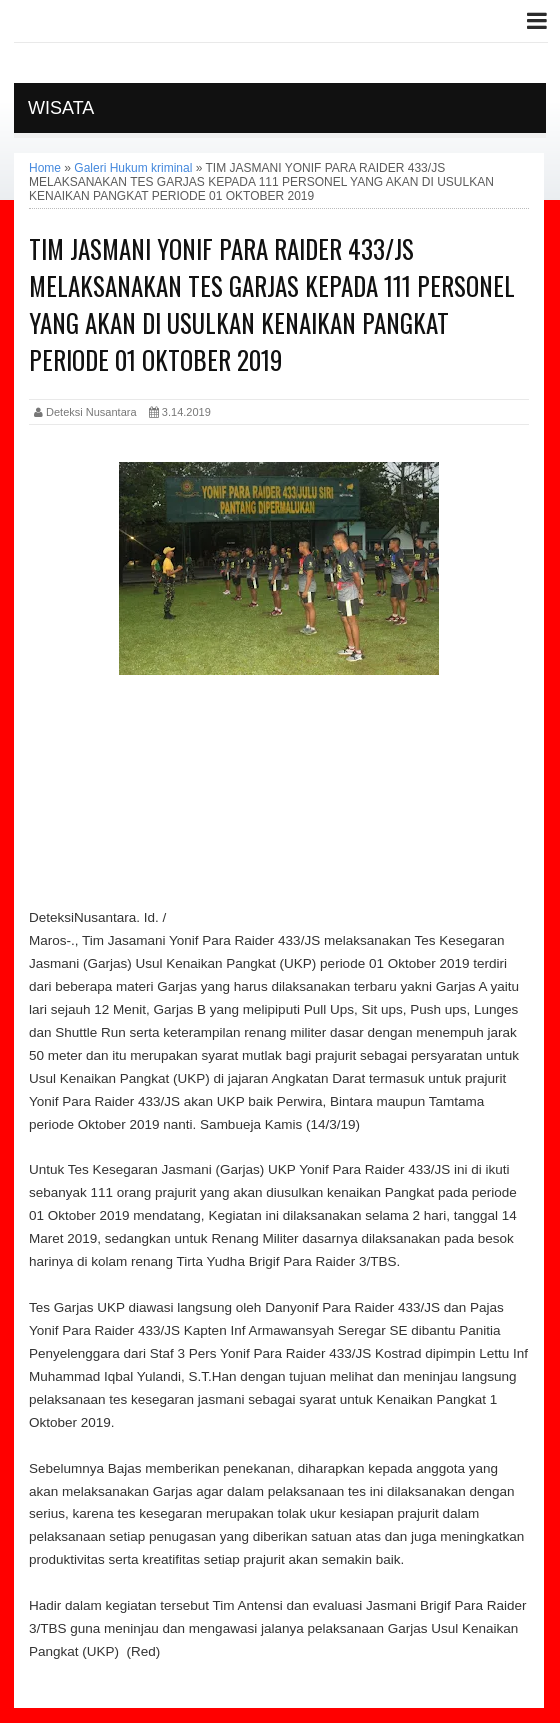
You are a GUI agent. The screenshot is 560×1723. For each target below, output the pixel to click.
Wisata (61, 108)
